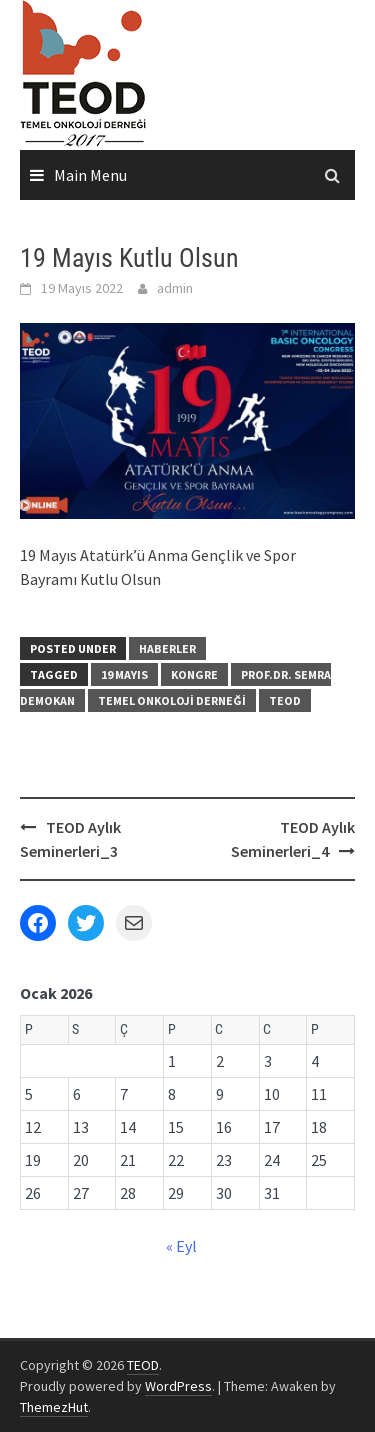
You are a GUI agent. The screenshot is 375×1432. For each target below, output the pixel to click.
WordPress (178, 1386)
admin (175, 288)
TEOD (285, 700)
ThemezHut (54, 1407)
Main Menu (90, 175)
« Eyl (181, 1246)
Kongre (194, 674)
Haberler (167, 648)
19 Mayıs (124, 674)
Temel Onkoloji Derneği (172, 700)
